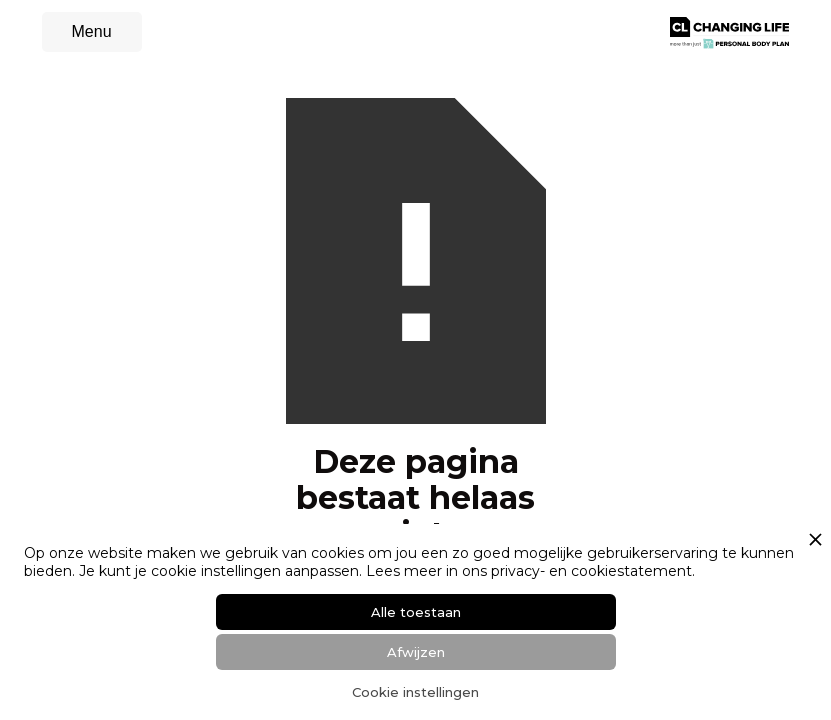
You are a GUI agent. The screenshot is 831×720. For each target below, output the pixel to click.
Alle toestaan (416, 612)
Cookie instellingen (415, 692)
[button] (92, 32)
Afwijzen (416, 652)
